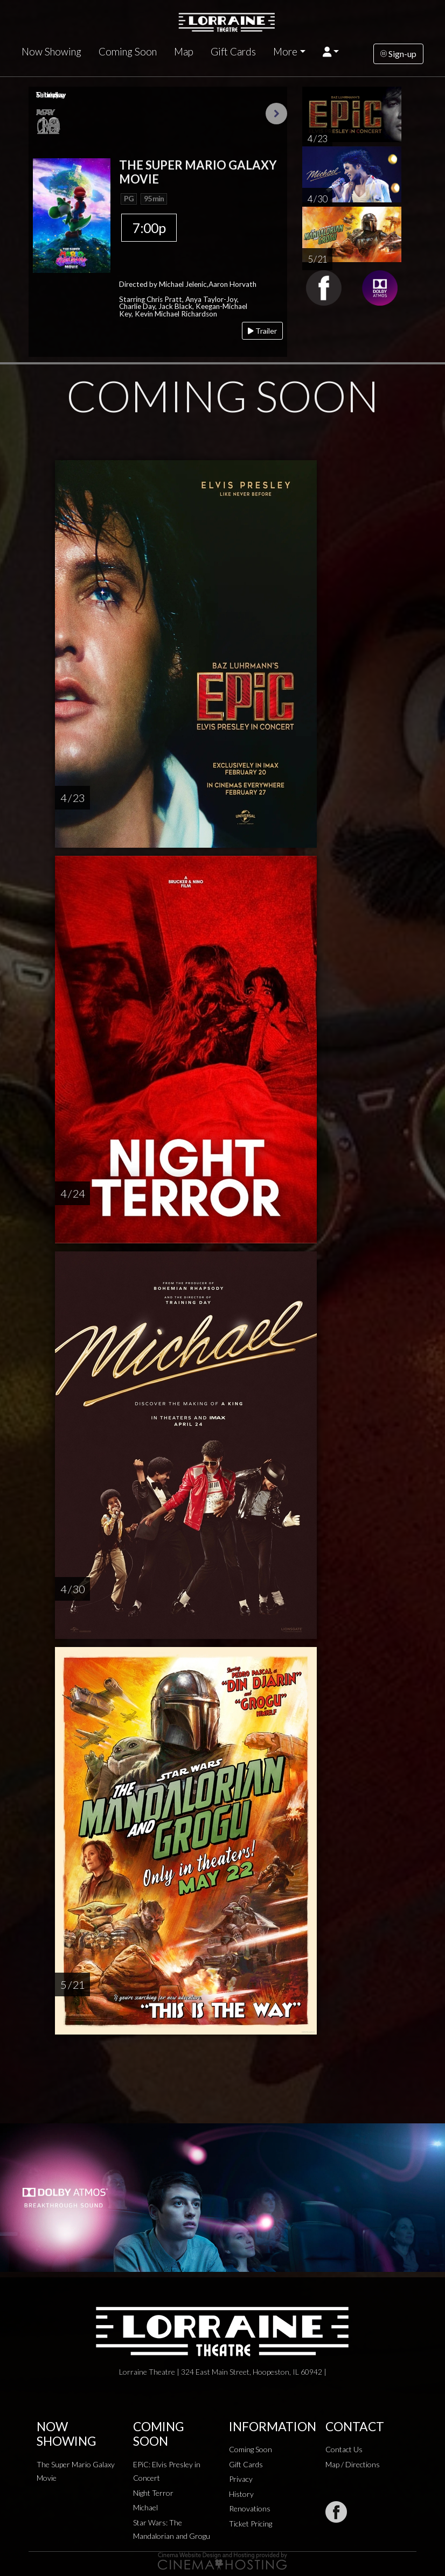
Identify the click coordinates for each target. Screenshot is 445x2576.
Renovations (249, 2508)
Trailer (262, 330)
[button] (331, 52)
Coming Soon (128, 52)
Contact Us (344, 2449)
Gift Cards (233, 52)
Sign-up (398, 53)
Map (183, 52)
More (285, 52)
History (241, 2493)
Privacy (241, 2478)
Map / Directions (352, 2464)
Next (276, 113)
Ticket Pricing (250, 2523)
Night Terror (153, 2492)
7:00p (149, 228)
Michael (145, 2507)
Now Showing (51, 52)
